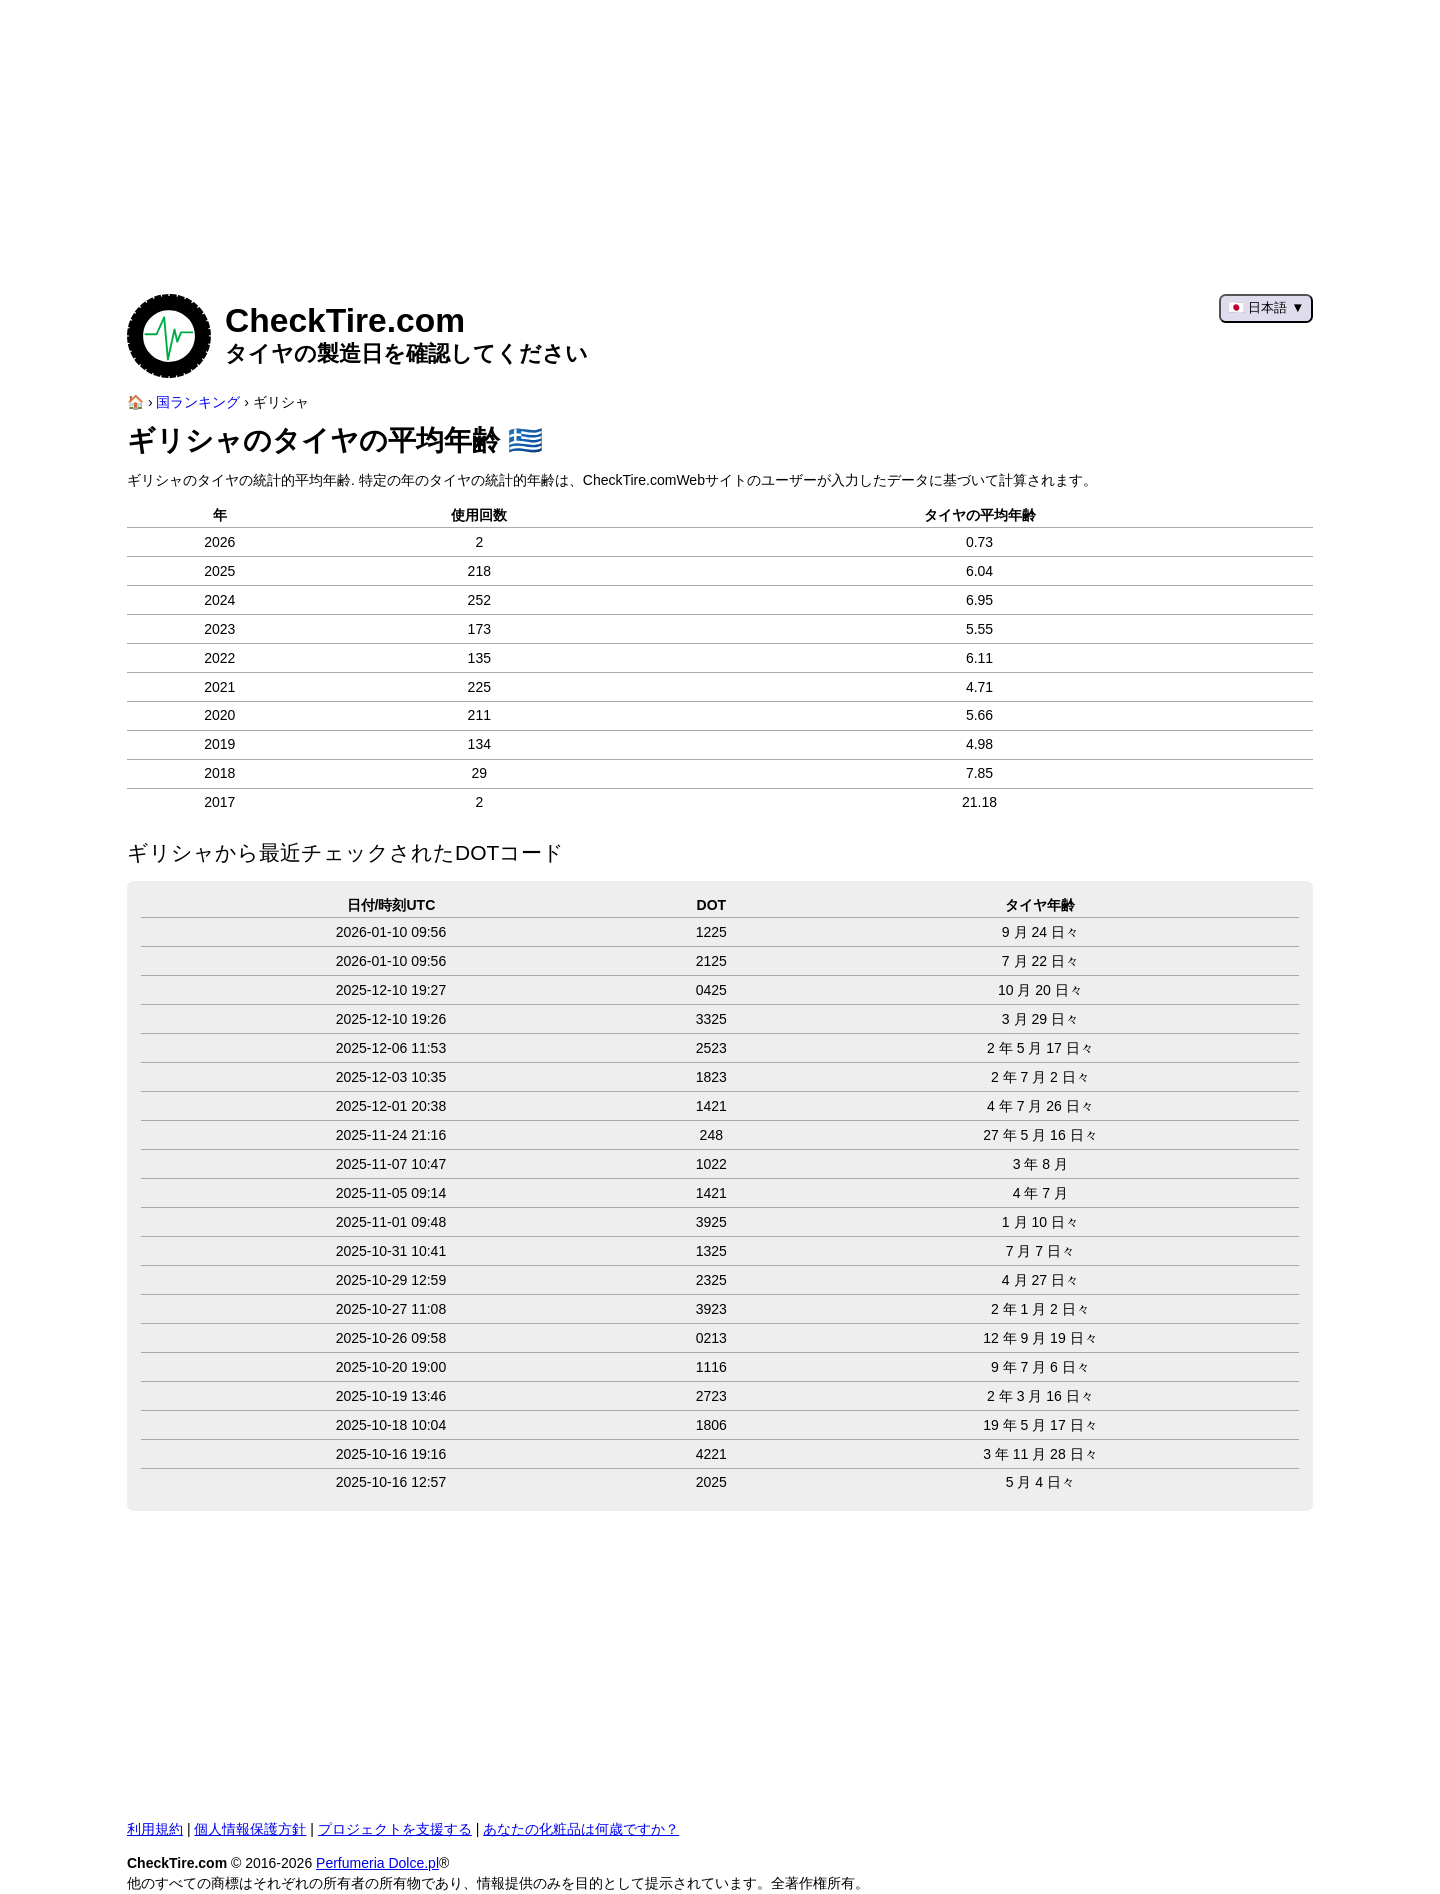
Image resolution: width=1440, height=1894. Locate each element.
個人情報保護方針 (250, 1829)
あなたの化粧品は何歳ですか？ (581, 1829)
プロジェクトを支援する (395, 1829)
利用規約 (155, 1829)
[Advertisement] (720, 140)
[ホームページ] (135, 402)
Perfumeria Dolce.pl (377, 1863)
